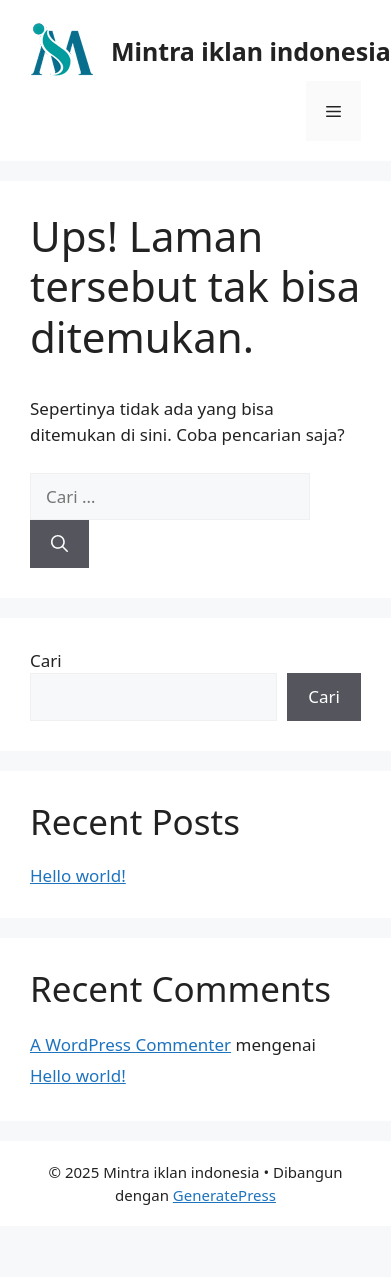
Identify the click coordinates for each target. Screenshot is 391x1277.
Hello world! (78, 875)
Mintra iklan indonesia (251, 51)
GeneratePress (224, 1195)
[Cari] (59, 544)
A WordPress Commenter (130, 1044)
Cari (46, 660)
